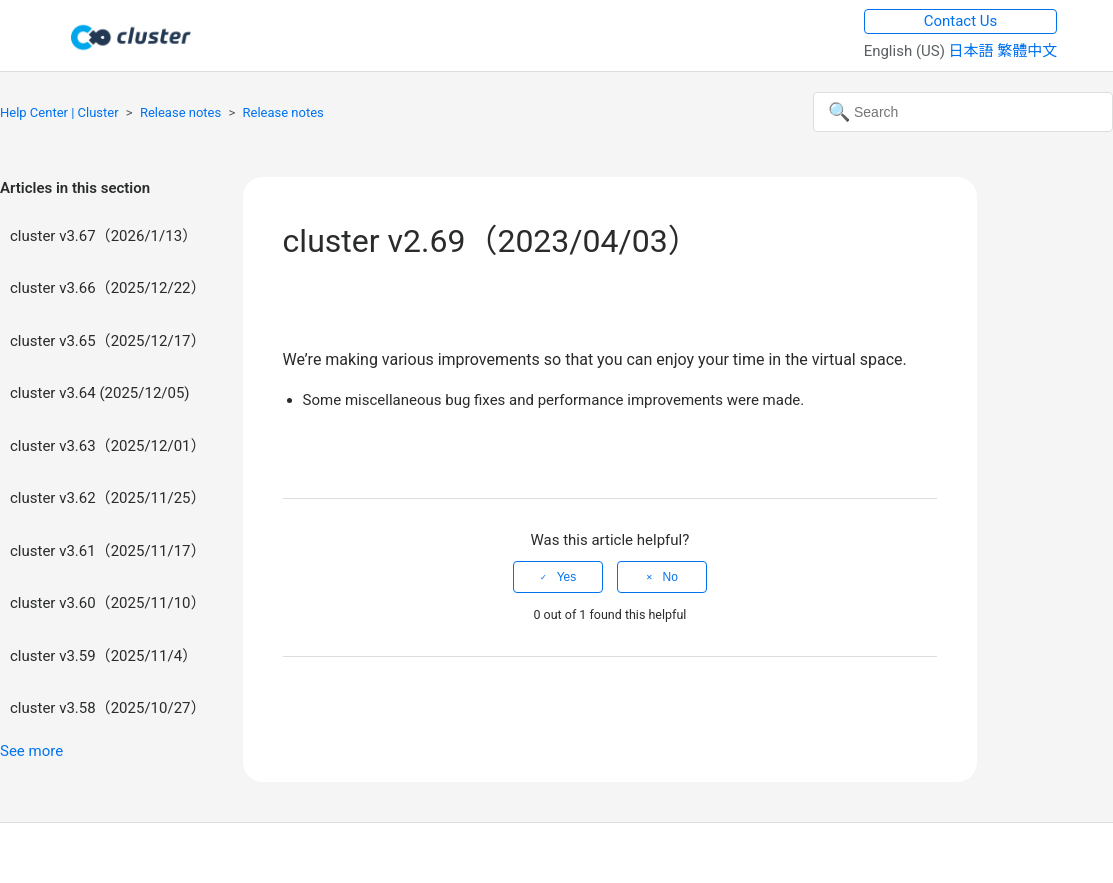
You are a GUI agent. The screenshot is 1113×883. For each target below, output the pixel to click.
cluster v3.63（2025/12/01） (108, 446)
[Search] (963, 112)
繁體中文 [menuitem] (1027, 51)
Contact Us (961, 21)
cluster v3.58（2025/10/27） (108, 708)
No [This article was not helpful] (670, 577)
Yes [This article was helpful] (567, 577)
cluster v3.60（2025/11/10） (108, 603)
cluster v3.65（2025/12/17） (108, 341)
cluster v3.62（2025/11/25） (108, 498)
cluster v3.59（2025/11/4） (103, 656)
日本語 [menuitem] (973, 51)
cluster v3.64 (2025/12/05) (100, 393)
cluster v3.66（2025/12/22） (108, 288)
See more (31, 751)
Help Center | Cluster (59, 112)
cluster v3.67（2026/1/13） (103, 236)
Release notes (180, 112)
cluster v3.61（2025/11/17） (108, 551)
